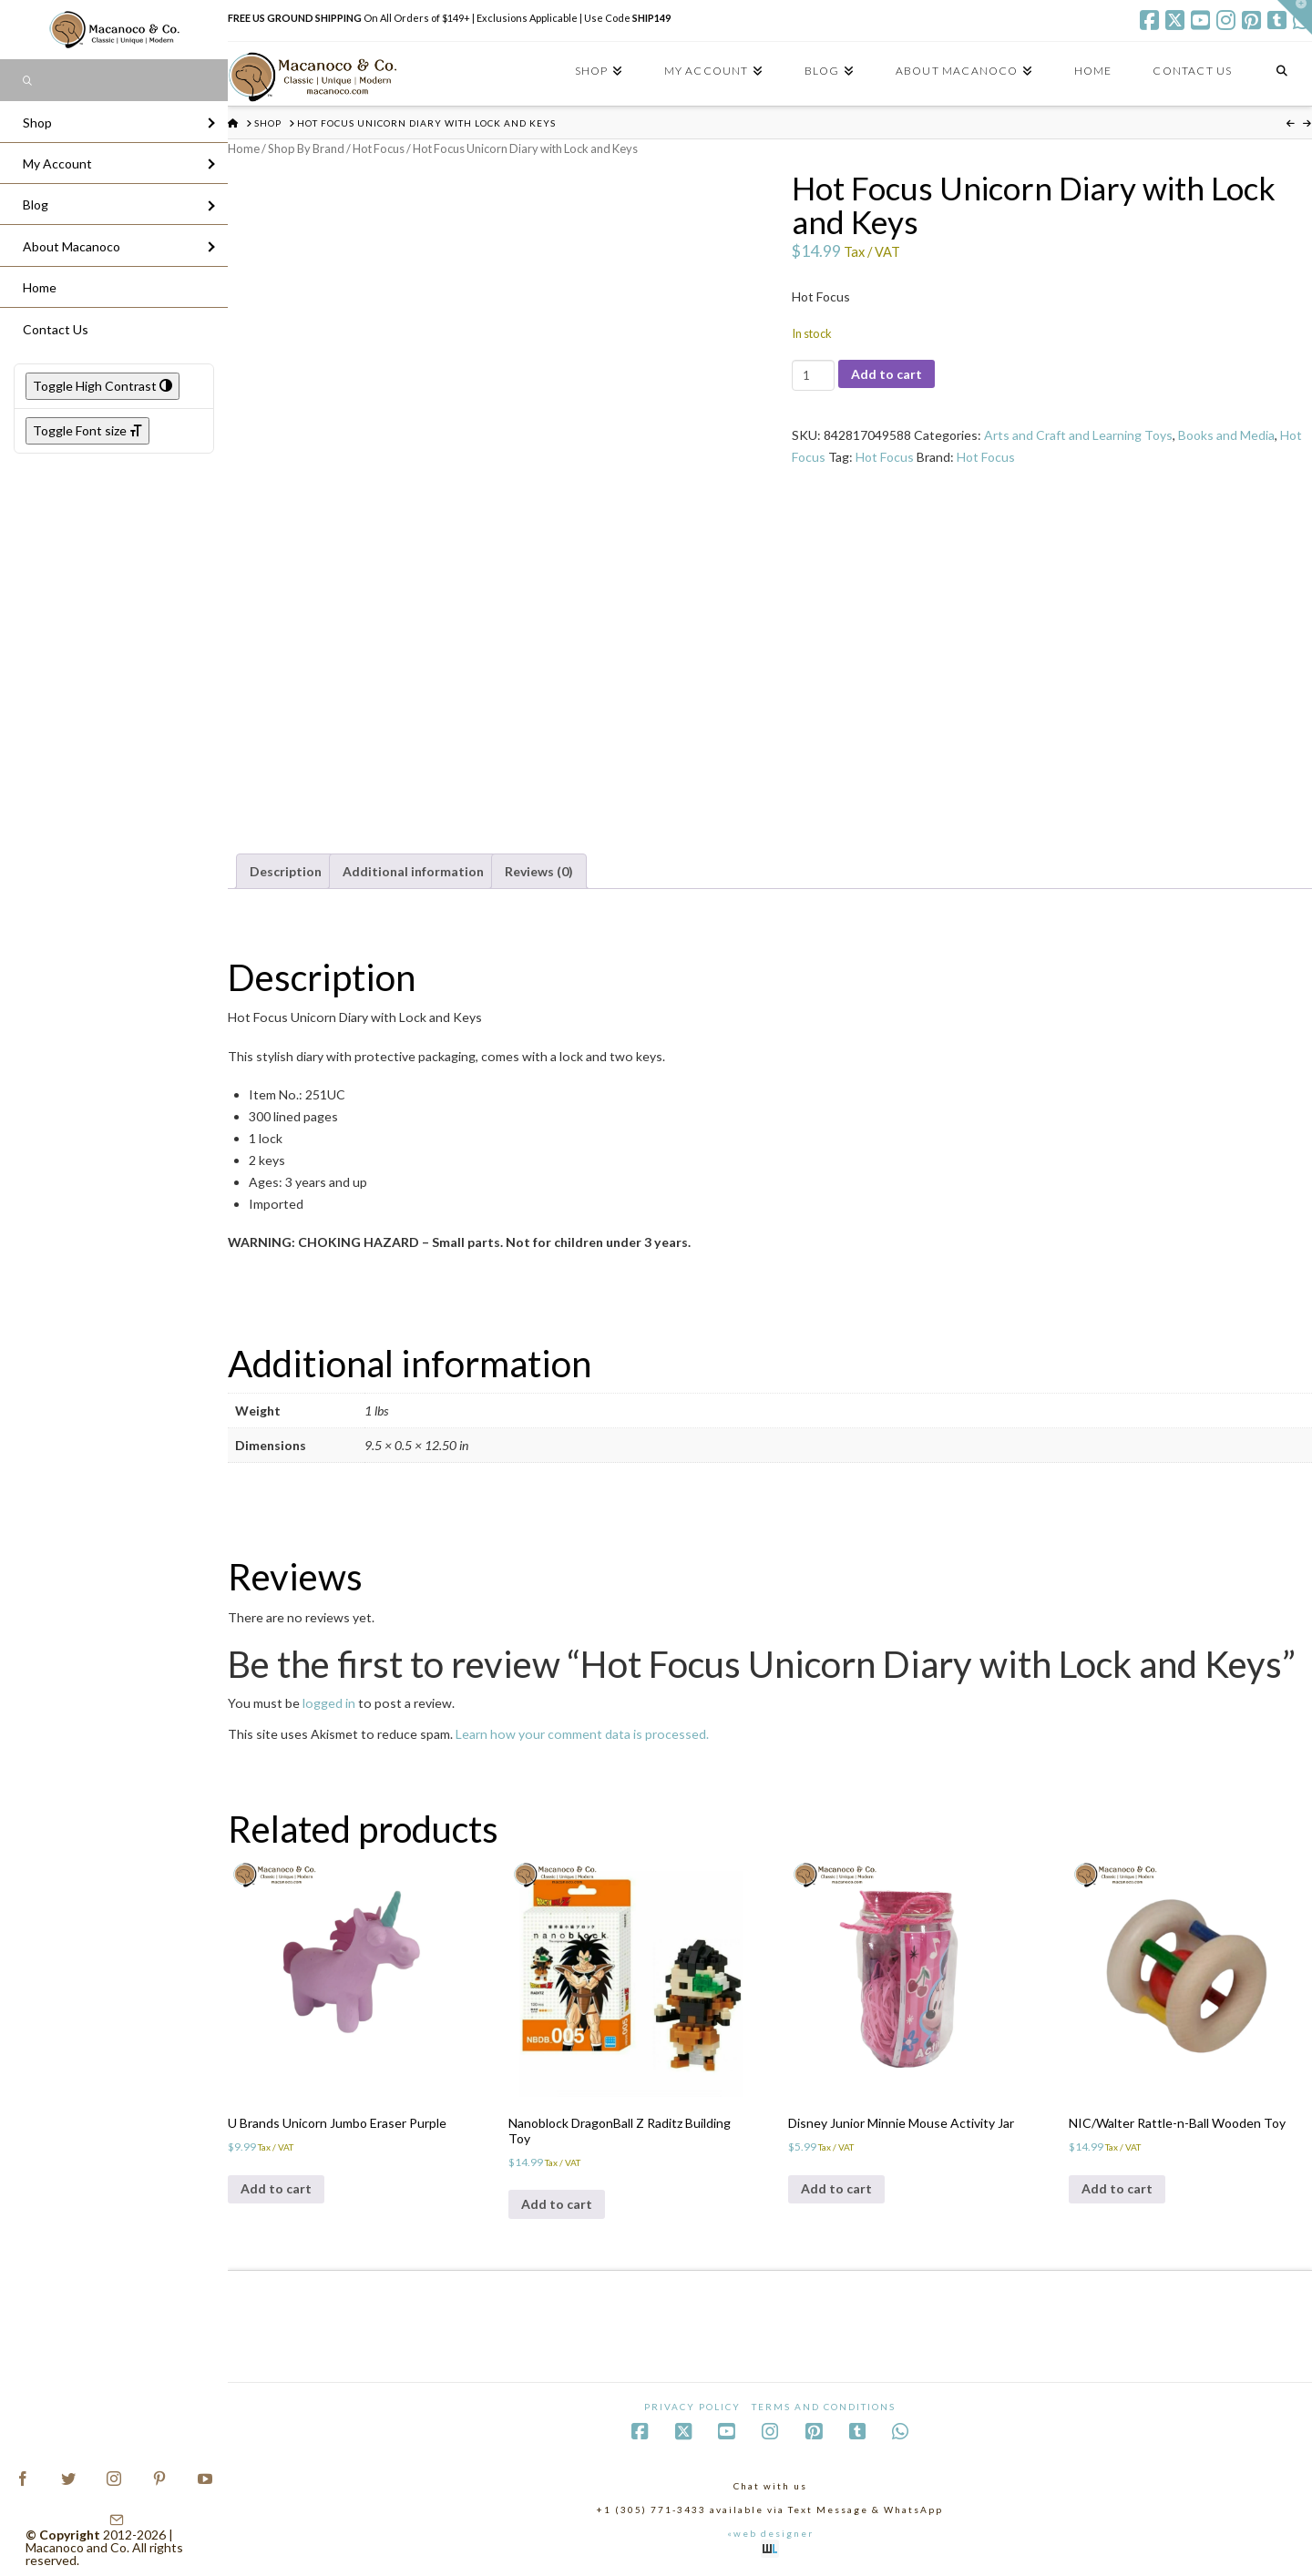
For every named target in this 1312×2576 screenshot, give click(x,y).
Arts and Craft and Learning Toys (1078, 435)
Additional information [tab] (413, 871)
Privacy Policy (692, 2406)
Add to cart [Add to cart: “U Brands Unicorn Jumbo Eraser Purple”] (276, 2188)
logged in (328, 1703)
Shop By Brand (306, 148)
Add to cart (886, 374)
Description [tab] (286, 871)
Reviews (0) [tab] (539, 871)
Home (244, 148)
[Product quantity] (813, 375)
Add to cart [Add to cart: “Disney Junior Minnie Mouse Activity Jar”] (836, 2188)
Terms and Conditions (824, 2406)
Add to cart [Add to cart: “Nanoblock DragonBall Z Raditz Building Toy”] (556, 2204)
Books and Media (1226, 435)
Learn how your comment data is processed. (582, 1734)
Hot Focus (379, 148)
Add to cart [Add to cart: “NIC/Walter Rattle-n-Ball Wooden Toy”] (1117, 2188)
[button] (1294, 17)
